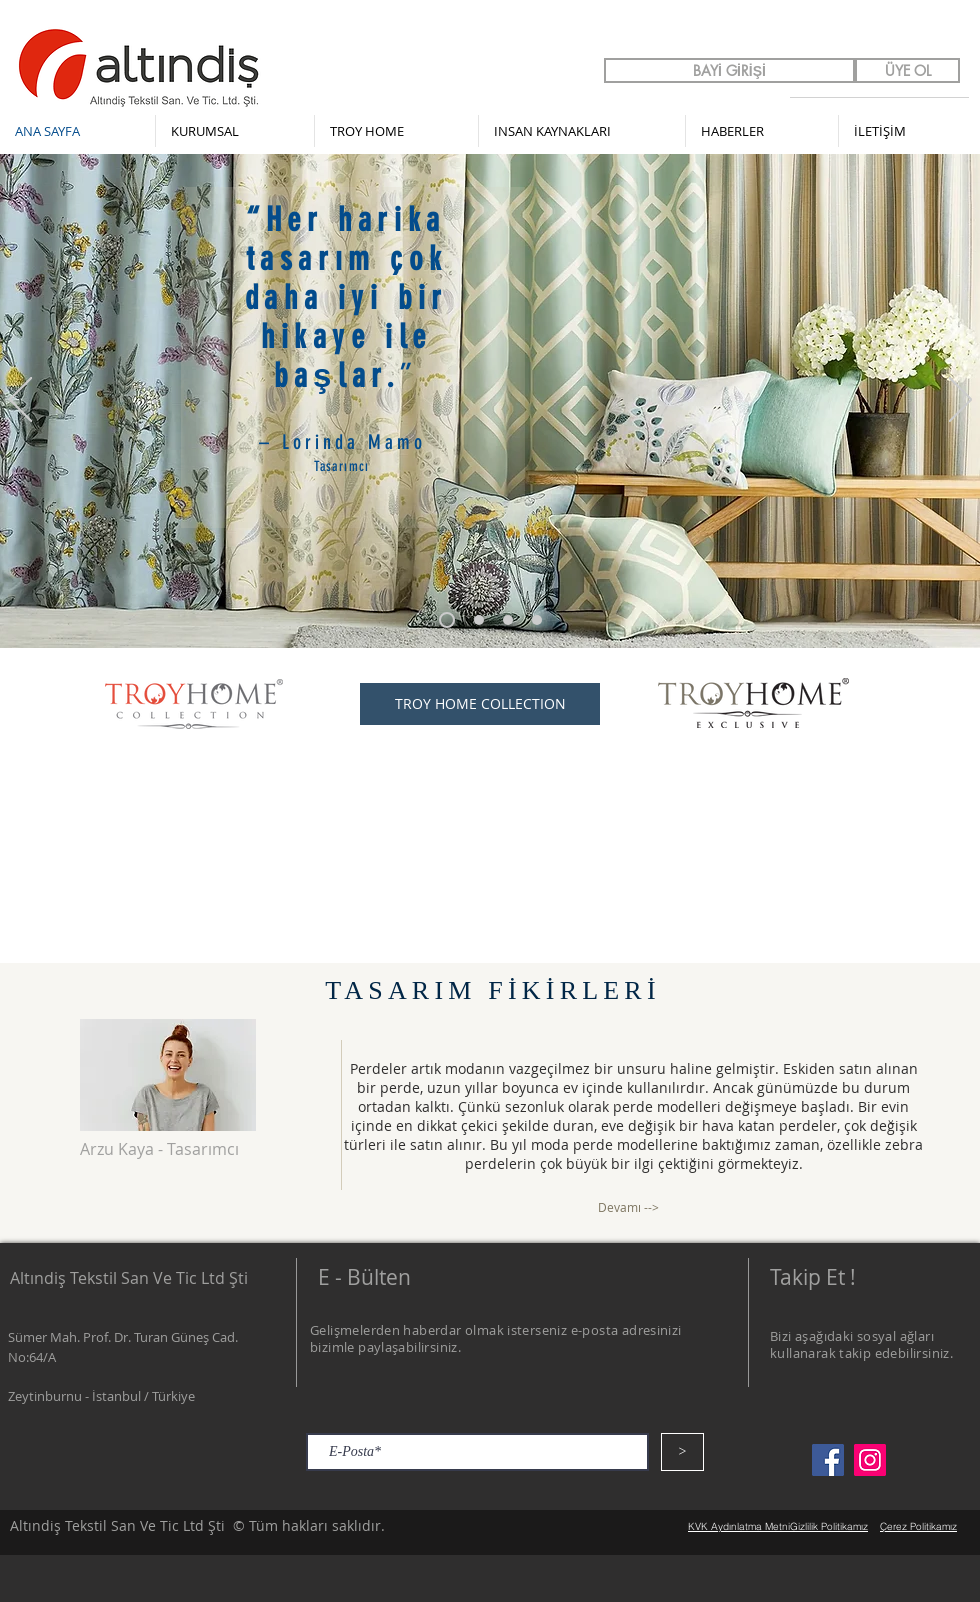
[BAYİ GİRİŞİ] (729, 70)
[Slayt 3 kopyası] (447, 620)
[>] (682, 1452)
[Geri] (20, 401)
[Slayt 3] (537, 620)
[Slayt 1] (479, 620)
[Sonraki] (960, 401)
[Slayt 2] (508, 620)
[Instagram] (870, 1460)
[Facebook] (828, 1460)
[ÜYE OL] (907, 70)
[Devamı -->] (628, 1207)
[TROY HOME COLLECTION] (480, 704)
